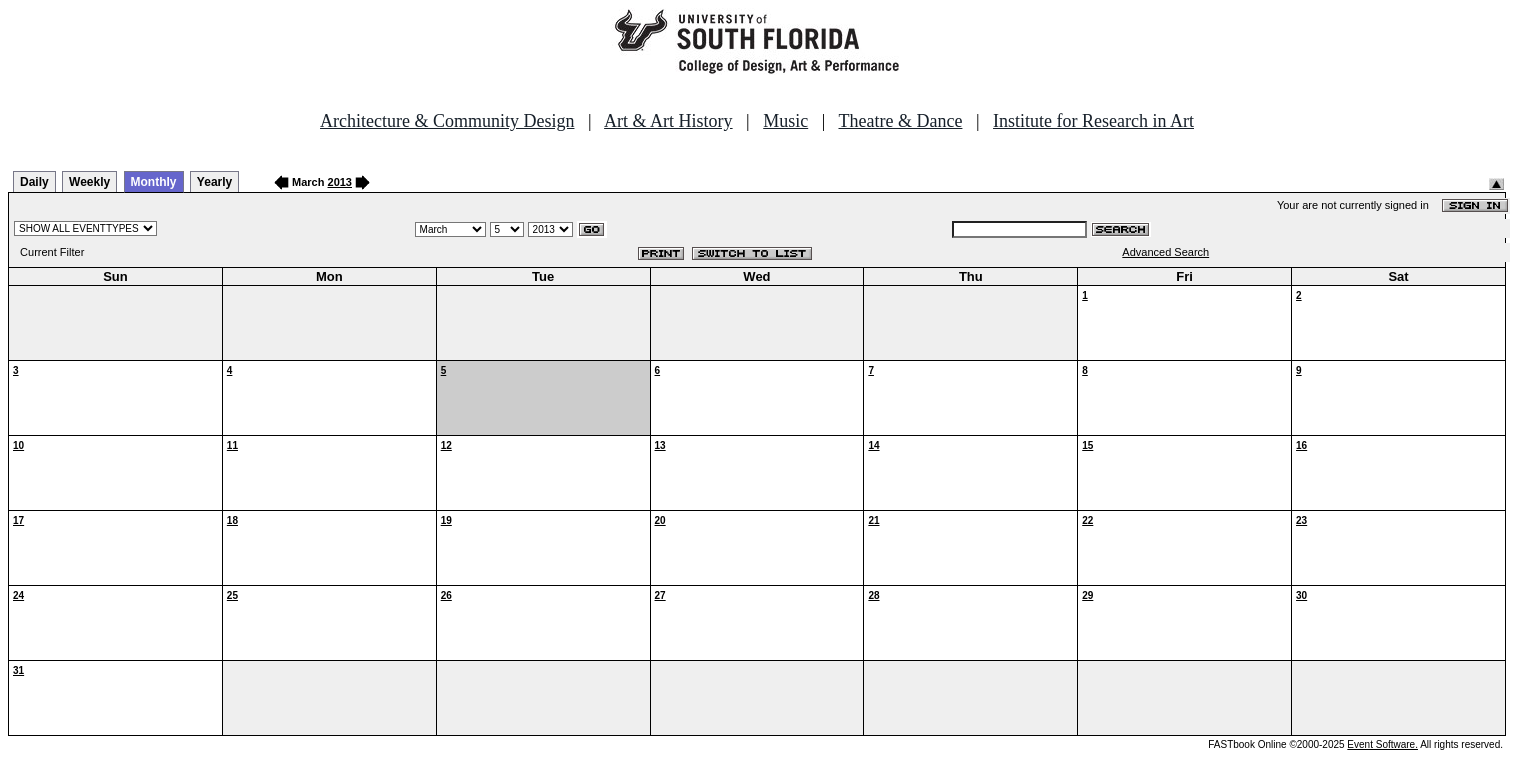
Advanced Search (1165, 252)
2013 (340, 182)
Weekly (89, 182)
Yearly (214, 182)
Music (785, 121)
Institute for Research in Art (1093, 121)
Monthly (154, 182)
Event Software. (1382, 744)
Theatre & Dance (900, 121)
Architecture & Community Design (447, 121)
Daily (34, 182)
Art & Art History (668, 121)
